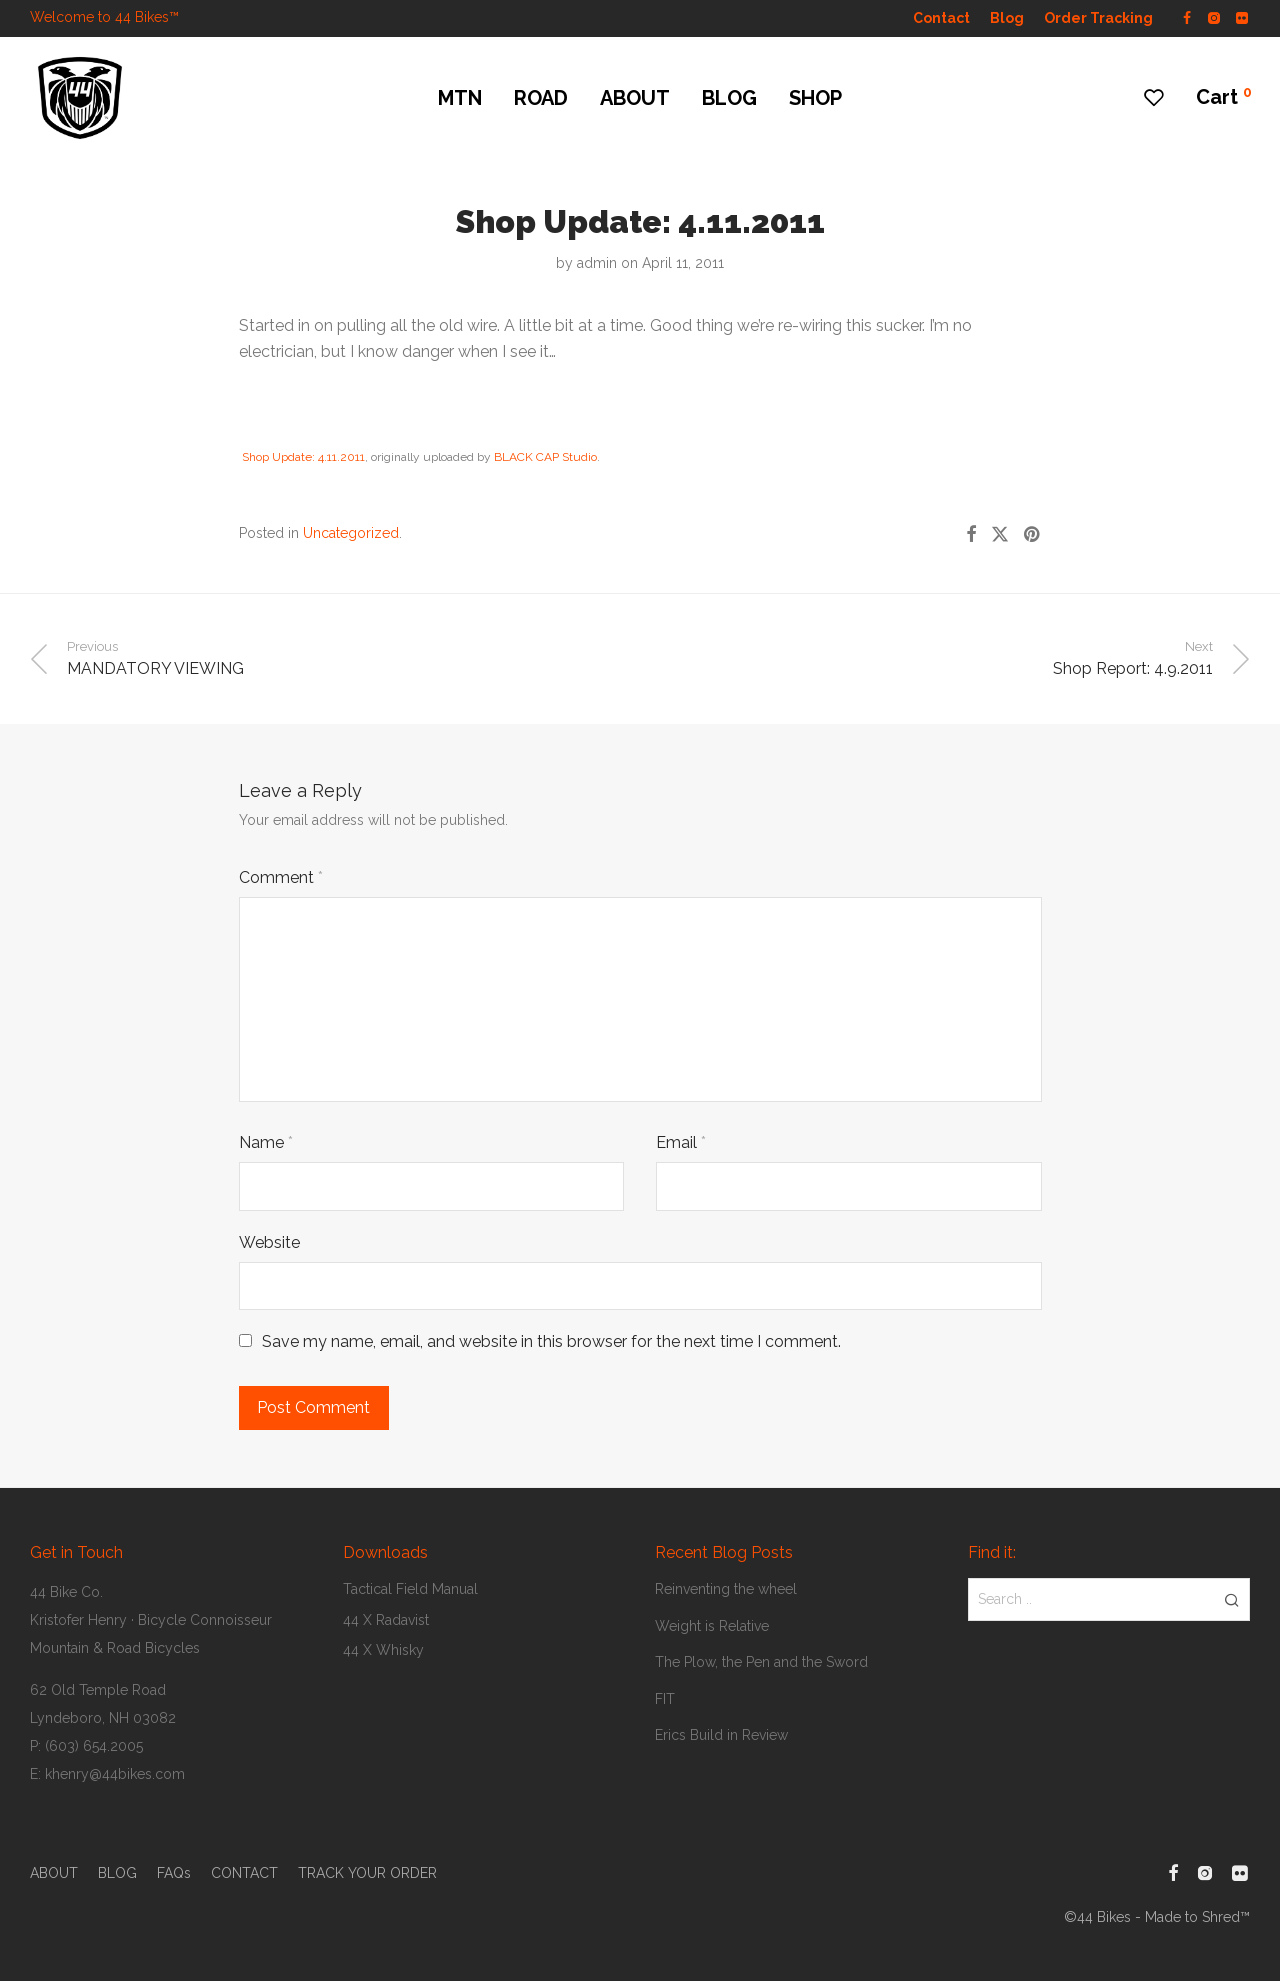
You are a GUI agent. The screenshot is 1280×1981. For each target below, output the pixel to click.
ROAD (541, 98)
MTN (460, 98)
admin (597, 263)
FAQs (174, 1873)
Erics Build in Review (721, 1735)
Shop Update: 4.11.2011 (303, 457)
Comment (281, 877)
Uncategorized (351, 533)
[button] (1231, 1599)
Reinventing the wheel (726, 1589)
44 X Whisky (383, 1650)
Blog (1007, 18)
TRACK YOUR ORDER (367, 1873)
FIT (665, 1699)
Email (681, 1142)
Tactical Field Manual (410, 1589)
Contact (941, 18)
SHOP (815, 98)
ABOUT (635, 98)
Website (269, 1242)
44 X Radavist (386, 1620)
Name (266, 1142)
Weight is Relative (712, 1626)
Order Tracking (1098, 18)
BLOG (729, 98)
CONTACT (244, 1873)
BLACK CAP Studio (545, 457)
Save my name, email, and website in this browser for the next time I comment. (551, 1341)
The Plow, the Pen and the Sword (761, 1662)
